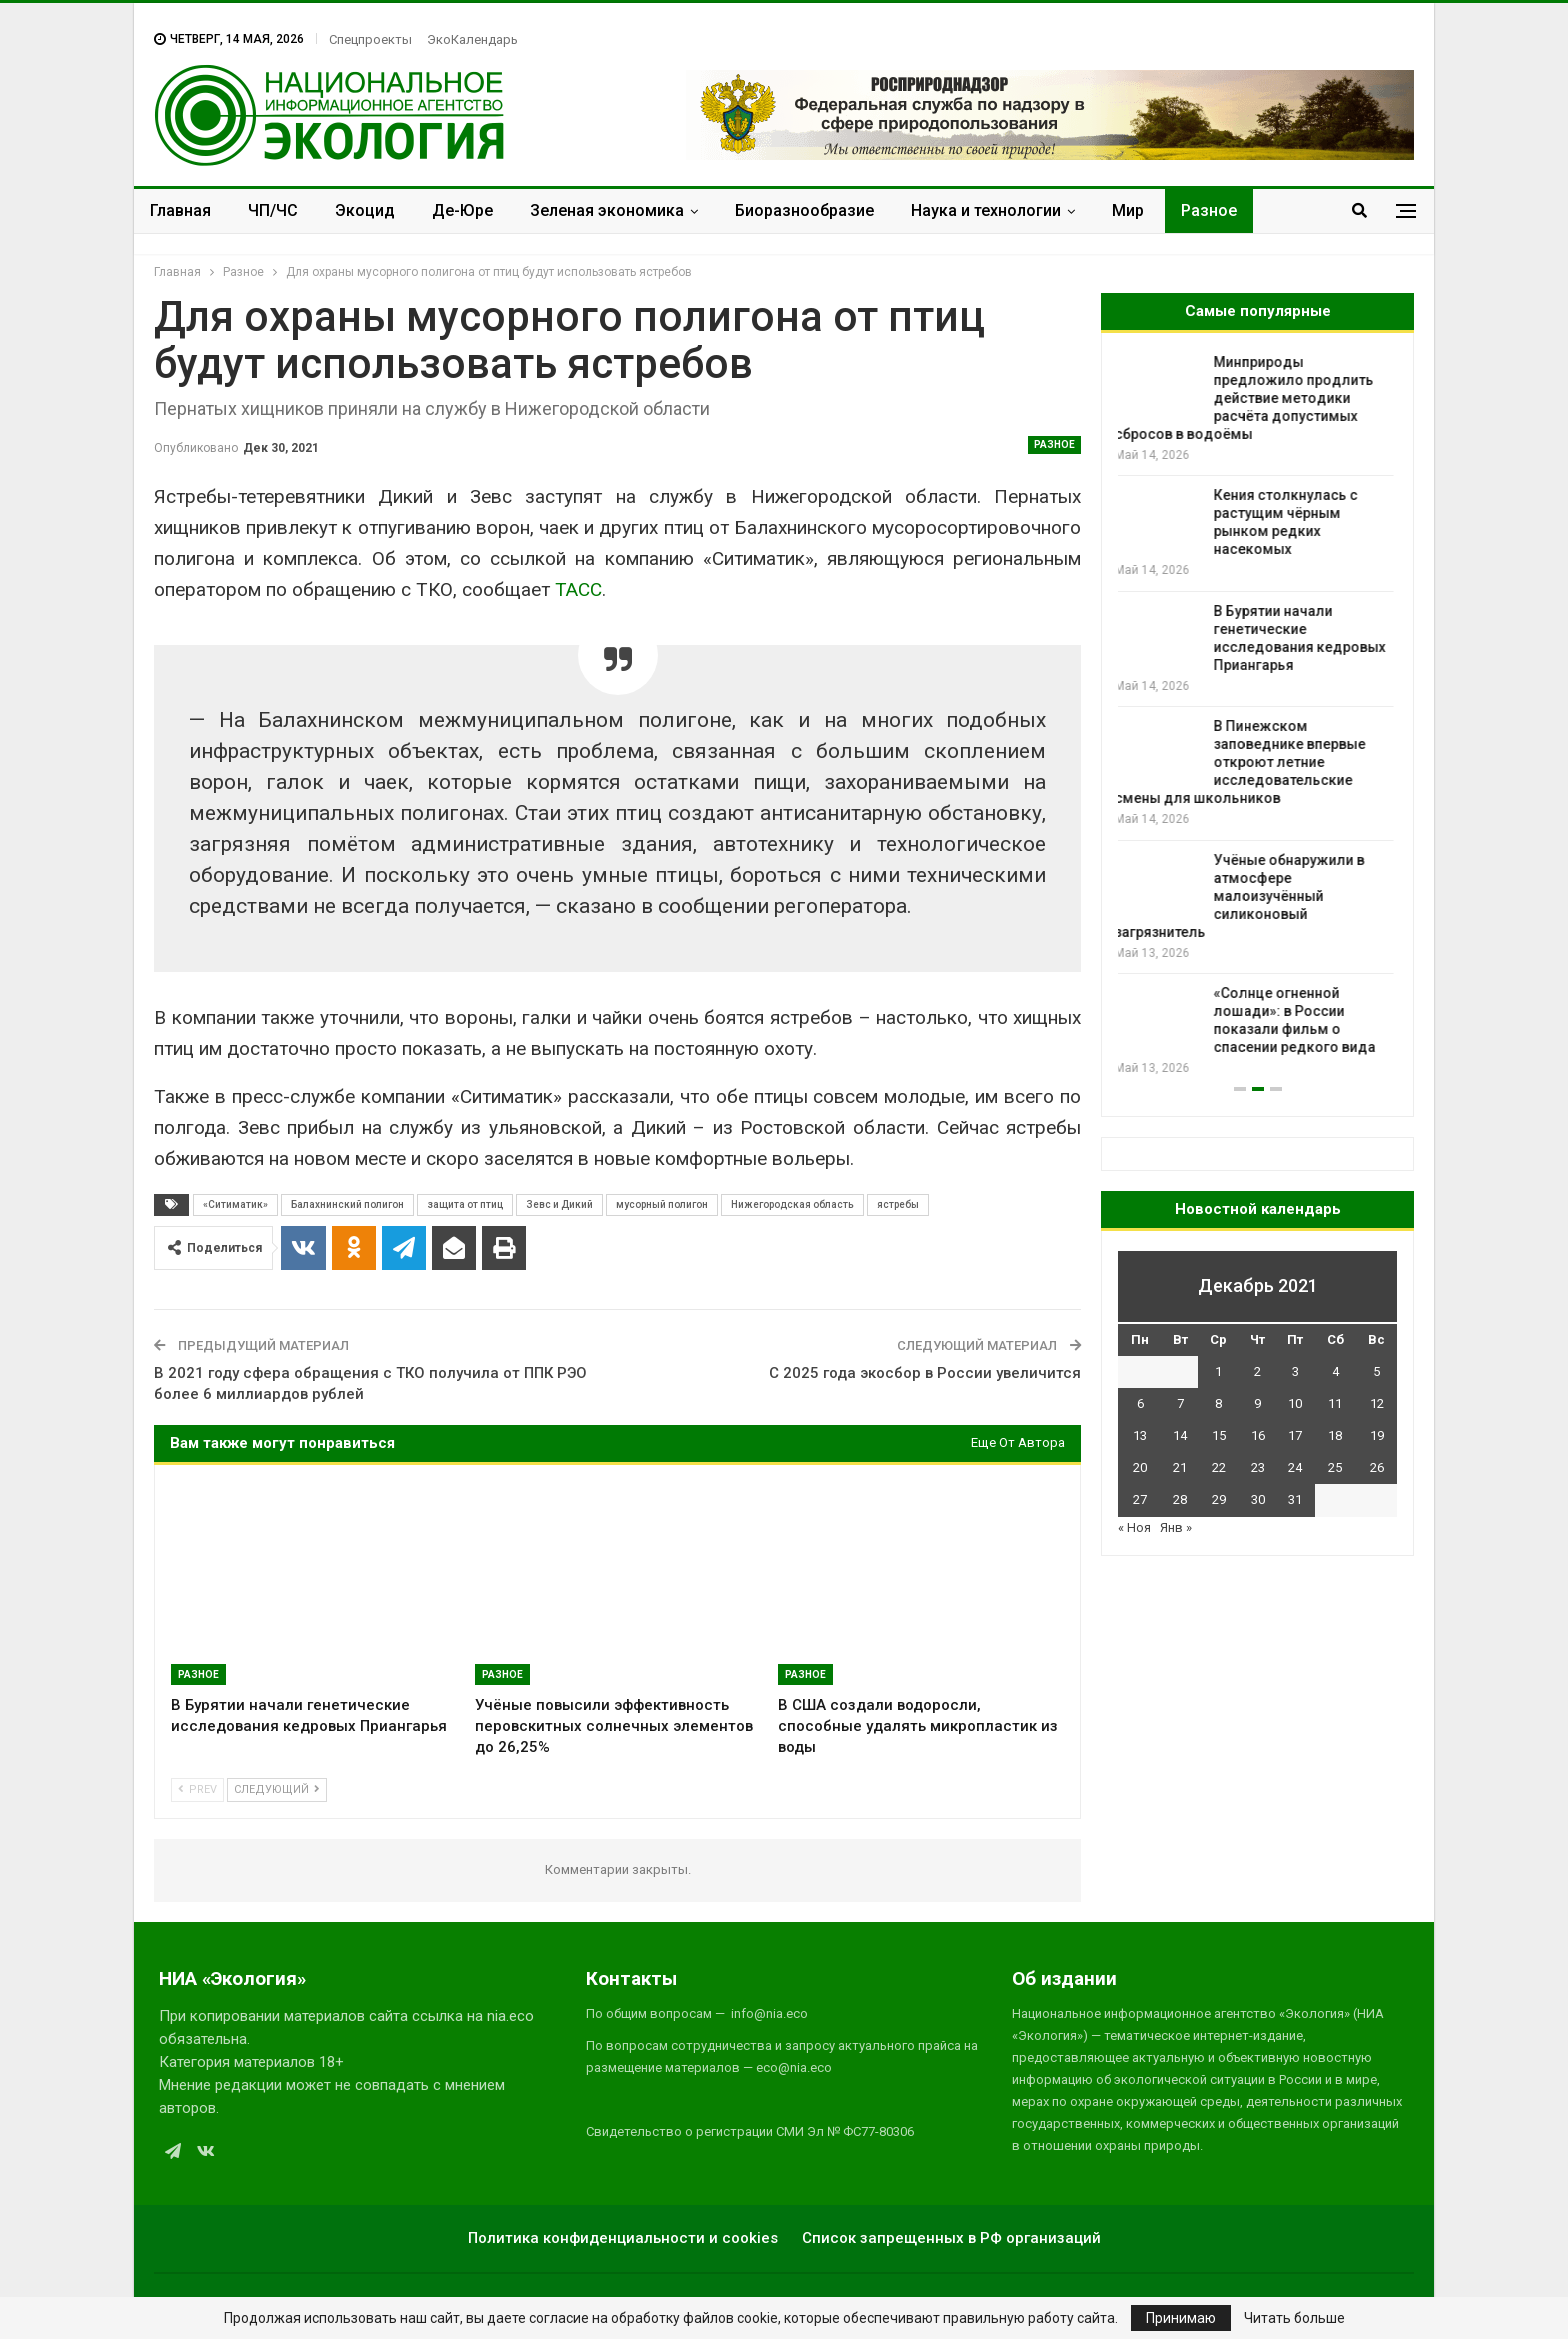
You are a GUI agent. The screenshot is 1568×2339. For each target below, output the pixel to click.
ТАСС (578, 589)
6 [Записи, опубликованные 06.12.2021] (1140, 1403)
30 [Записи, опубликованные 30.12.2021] (1258, 1499)
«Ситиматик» (235, 1204)
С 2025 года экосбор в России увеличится (925, 1373)
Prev (197, 1789)
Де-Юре (462, 210)
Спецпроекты (370, 39)
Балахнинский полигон (347, 1204)
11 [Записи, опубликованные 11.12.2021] (1335, 1403)
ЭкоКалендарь (472, 39)
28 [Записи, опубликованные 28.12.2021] (1180, 1499)
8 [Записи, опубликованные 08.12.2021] (1218, 1403)
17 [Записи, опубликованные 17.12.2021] (1295, 1435)
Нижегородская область (792, 1204)
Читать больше (1294, 2318)
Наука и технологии (986, 210)
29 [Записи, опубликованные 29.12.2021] (1219, 1499)
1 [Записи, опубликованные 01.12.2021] (1218, 1371)
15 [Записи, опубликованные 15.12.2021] (1219, 1435)
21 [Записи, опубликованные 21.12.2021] (1180, 1467)
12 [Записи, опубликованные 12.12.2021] (1377, 1403)
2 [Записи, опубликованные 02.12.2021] (1257, 1371)
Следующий (277, 1789)
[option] (1257, 715)
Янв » (1176, 1527)
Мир (1128, 210)
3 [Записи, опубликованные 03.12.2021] (1295, 1371)
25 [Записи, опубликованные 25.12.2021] (1335, 1467)
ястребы (898, 1204)
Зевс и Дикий (559, 1204)
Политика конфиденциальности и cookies (623, 2238)
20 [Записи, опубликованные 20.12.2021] (1140, 1467)
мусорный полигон (662, 1204)
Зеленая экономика (607, 210)
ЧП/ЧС (273, 210)
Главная (180, 210)
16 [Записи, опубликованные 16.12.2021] (1258, 1435)
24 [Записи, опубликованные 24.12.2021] (1295, 1467)
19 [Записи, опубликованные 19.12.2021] (1377, 1435)
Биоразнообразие (804, 210)
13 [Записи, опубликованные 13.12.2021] (1140, 1435)
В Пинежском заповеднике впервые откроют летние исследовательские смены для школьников (1243, 762)
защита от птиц (465, 1204)
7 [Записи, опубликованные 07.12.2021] (1180, 1403)
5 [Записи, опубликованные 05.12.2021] (1376, 1371)
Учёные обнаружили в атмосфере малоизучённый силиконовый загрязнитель (1243, 896)
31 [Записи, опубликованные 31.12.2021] (1295, 1499)
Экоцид (365, 210)
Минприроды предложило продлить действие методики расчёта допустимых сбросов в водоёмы (1247, 398)
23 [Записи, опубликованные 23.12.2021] (1258, 1467)
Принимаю (1181, 2318)
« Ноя (1134, 1527)
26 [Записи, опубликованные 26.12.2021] (1377, 1467)
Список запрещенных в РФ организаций (951, 2238)
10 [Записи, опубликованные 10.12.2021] (1295, 1403)
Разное (1209, 210)
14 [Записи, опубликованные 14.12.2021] (1180, 1435)
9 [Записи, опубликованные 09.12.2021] (1257, 1403)
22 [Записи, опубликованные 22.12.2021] (1219, 1467)
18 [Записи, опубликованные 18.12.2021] (1335, 1435)
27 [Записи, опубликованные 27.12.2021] (1140, 1499)
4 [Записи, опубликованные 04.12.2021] (1335, 1371)
